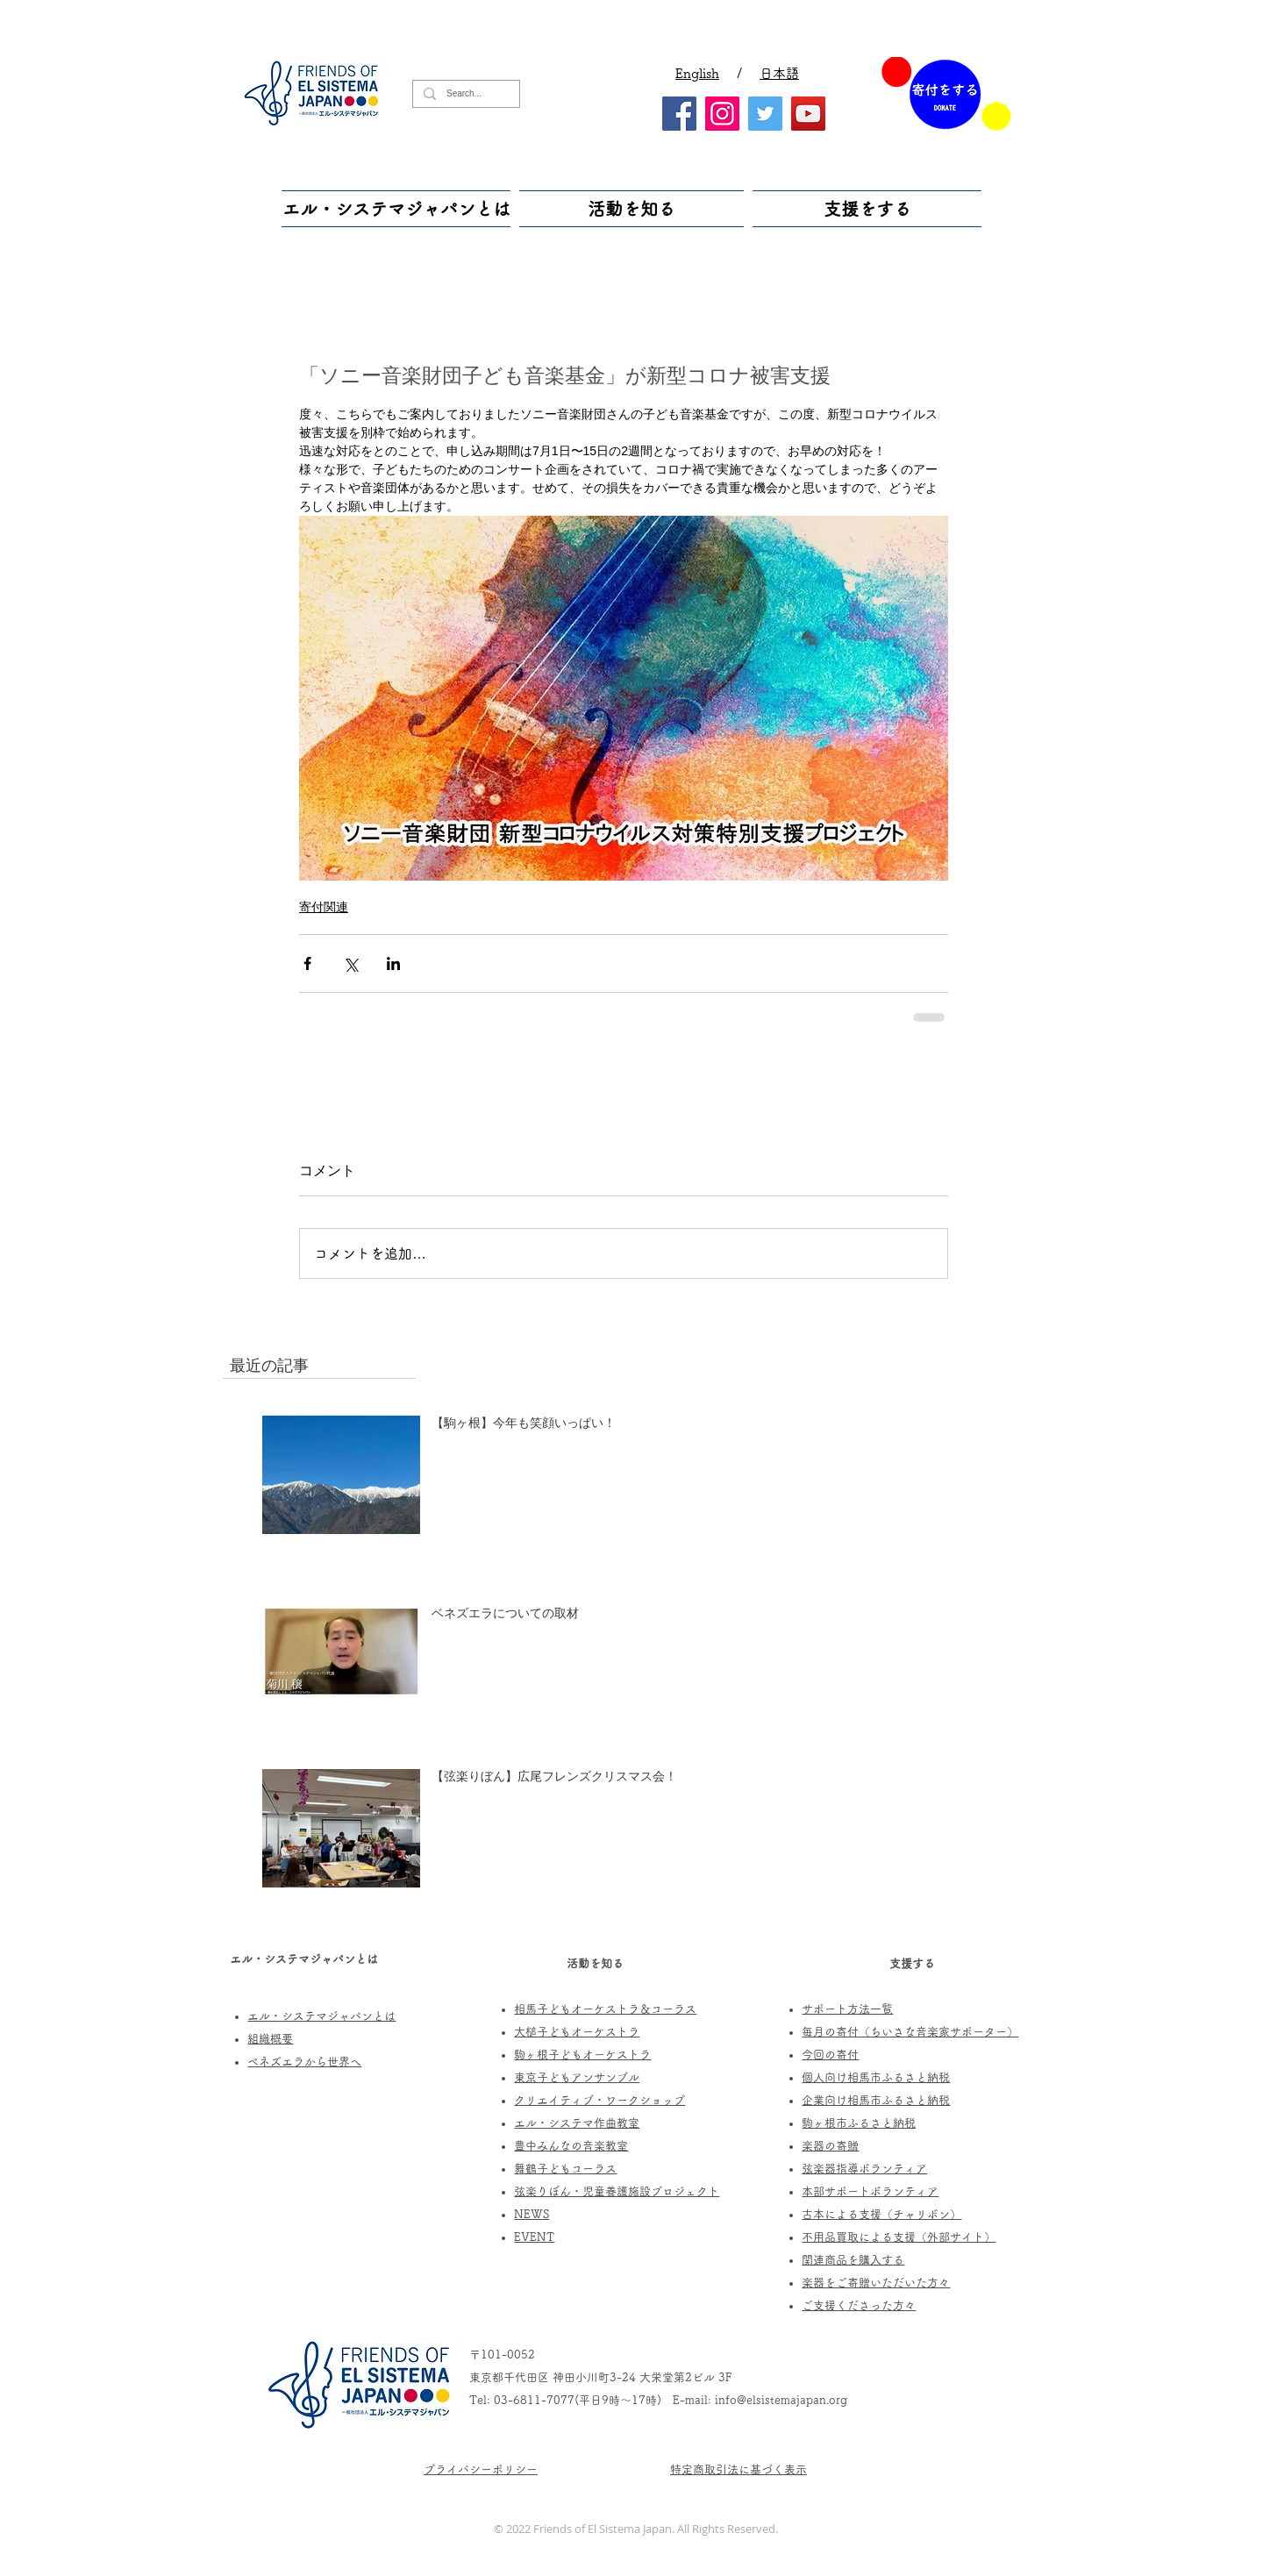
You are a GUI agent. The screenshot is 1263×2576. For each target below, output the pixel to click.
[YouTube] (808, 113)
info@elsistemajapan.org (781, 2400)
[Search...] (464, 94)
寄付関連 (323, 907)
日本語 (779, 73)
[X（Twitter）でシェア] (350, 963)
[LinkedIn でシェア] (393, 963)
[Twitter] (765, 113)
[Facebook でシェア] (307, 963)
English (697, 73)
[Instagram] (722, 113)
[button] (398, 208)
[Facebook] (679, 113)
